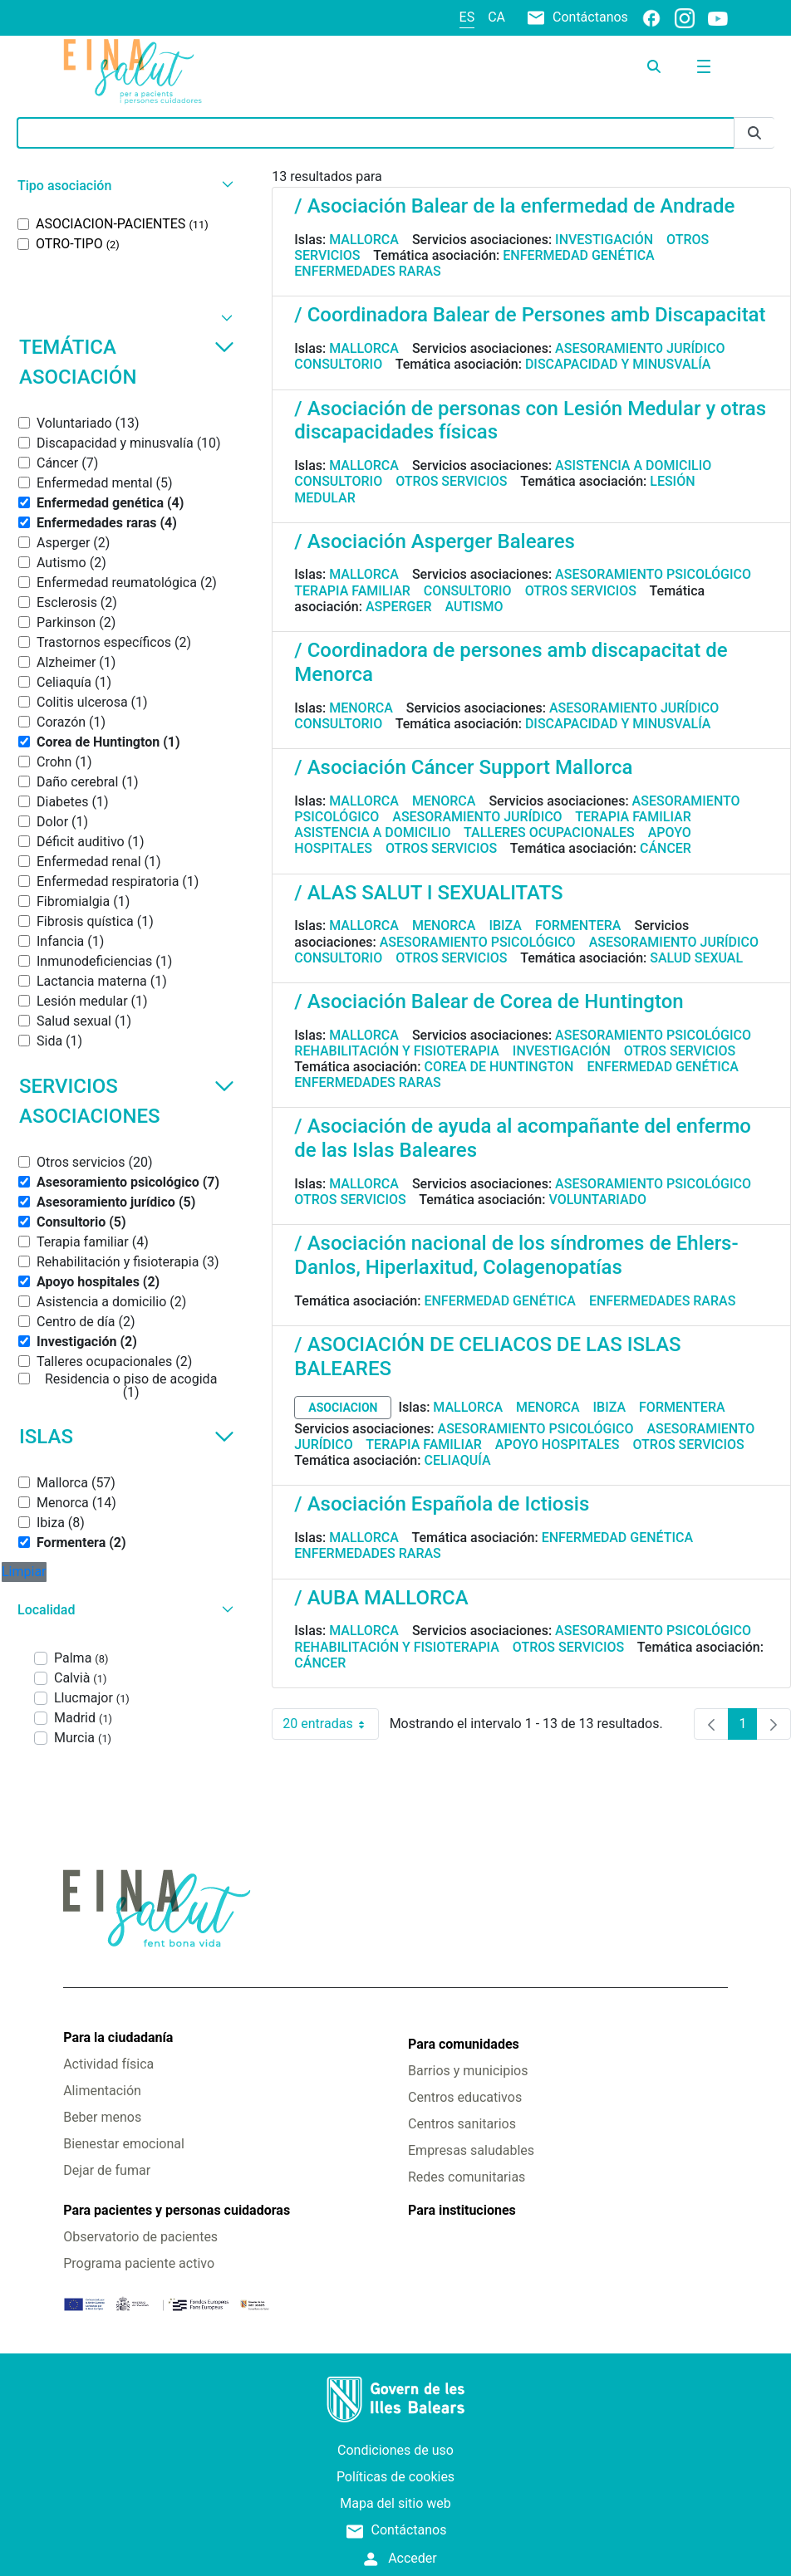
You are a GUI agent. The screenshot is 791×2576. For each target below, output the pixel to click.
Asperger (399, 607)
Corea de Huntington (498, 1067)
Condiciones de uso (395, 2450)
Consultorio (338, 364)
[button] (123, 185)
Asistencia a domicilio (633, 465)
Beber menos (102, 2117)
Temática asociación (126, 362)
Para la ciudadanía (118, 2037)
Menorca (361, 708)
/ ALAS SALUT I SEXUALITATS (428, 892)
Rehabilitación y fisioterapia (396, 1051)
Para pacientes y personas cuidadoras (176, 2210)
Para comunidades (463, 2044)
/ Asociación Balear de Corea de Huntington (488, 1001)
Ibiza (505, 925)
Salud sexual (696, 958)
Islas (126, 1437)
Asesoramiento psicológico (653, 574)
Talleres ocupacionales (549, 832)
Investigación (604, 239)
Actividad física (108, 2064)
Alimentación (102, 2091)
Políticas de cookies (395, 2477)
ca (496, 17)
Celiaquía (457, 1460)
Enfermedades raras (367, 271)
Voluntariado (597, 1199)
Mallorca (364, 239)
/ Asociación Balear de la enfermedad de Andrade (514, 206)
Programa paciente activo (138, 2263)
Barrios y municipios (468, 2071)
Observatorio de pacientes (140, 2237)
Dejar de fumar (106, 2170)
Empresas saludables (471, 2150)
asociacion (342, 1407)
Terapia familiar (352, 591)
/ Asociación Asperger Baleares (434, 541)
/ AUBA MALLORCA (381, 1597)
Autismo (474, 607)
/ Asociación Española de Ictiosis (441, 1504)
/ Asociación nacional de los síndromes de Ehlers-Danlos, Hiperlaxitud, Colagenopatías (516, 1255)
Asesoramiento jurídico (640, 348)
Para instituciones (462, 2210)
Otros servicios (451, 481)
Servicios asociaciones (126, 1101)
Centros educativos (465, 2097)
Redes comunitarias (466, 2177)
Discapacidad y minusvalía (618, 364)
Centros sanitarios (462, 2124)
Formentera (578, 925)
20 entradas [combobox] (330, 1724)
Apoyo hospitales (557, 1444)
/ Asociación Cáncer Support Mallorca (463, 767)
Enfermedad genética (578, 255)
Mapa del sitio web (395, 2503)
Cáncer (665, 848)
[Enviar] (754, 133)
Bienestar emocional (123, 2144)
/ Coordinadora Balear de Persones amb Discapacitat (529, 314)
